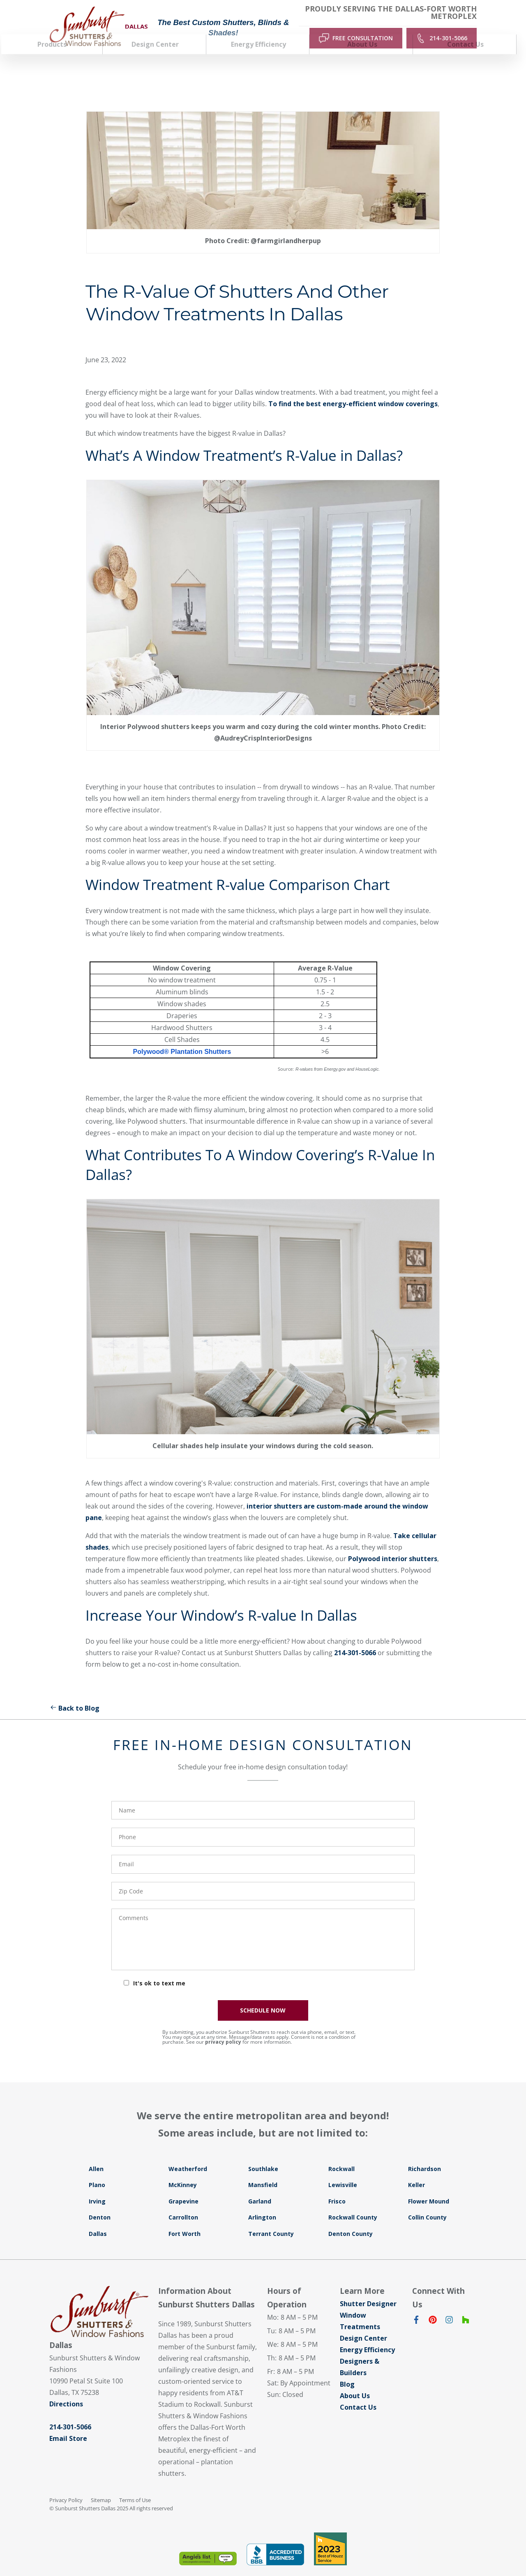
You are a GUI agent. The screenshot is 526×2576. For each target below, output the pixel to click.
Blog (347, 2370)
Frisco (337, 2187)
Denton (100, 2204)
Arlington (262, 2204)
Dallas (98, 2220)
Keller (416, 2171)
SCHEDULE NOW (263, 1996)
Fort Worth (184, 2220)
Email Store (68, 2424)
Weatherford (187, 2155)
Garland (259, 2187)
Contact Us (358, 2393)
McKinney (182, 2171)
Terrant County (271, 2220)
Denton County (350, 2220)
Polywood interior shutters (392, 1545)
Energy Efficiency (367, 2335)
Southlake (263, 2155)
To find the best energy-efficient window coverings (353, 390)
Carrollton (183, 2204)
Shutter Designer (368, 2289)
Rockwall (341, 2155)
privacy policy (223, 2027)
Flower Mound (428, 2187)
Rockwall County (352, 2204)
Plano (97, 2171)
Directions (66, 2390)
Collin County (427, 2204)
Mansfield (262, 2171)
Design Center (363, 2324)
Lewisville (342, 2171)
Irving (97, 2187)
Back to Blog (74, 1694)
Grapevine (183, 2187)
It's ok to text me (159, 1969)
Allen (96, 2155)
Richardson (424, 2155)
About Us (355, 2381)
